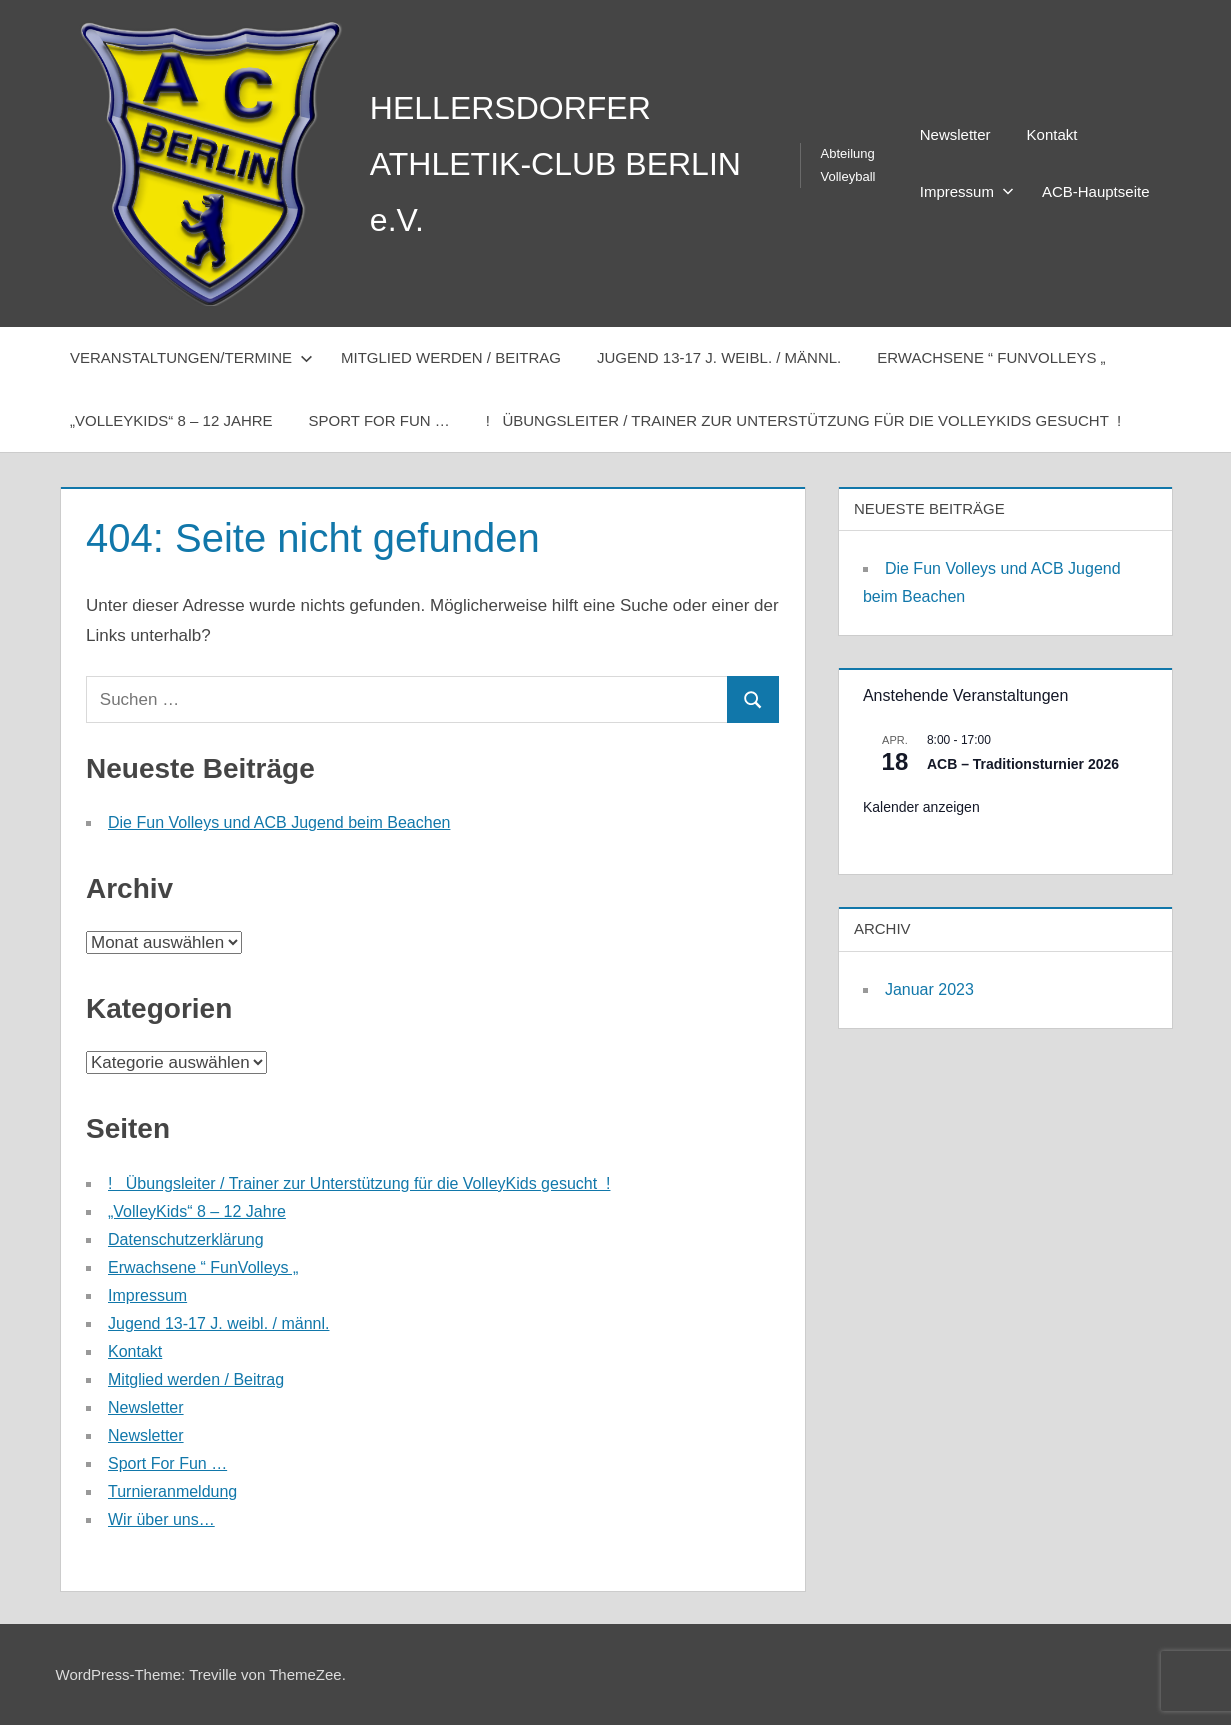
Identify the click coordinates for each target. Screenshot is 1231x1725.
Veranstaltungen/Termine (191, 357)
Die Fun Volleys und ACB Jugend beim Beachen (279, 822)
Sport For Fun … (379, 420)
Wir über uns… (161, 1519)
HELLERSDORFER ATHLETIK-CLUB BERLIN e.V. (555, 164)
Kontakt (1052, 134)
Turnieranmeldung (172, 1491)
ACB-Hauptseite (1096, 191)
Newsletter (955, 134)
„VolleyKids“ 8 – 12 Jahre (171, 420)
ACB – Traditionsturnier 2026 (1023, 764)
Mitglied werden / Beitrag (451, 357)
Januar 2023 (929, 989)
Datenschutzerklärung (186, 1239)
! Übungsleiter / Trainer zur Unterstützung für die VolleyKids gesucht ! (803, 420)
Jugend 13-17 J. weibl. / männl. (719, 357)
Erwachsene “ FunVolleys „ (991, 357)
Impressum (967, 191)
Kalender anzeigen (921, 807)
